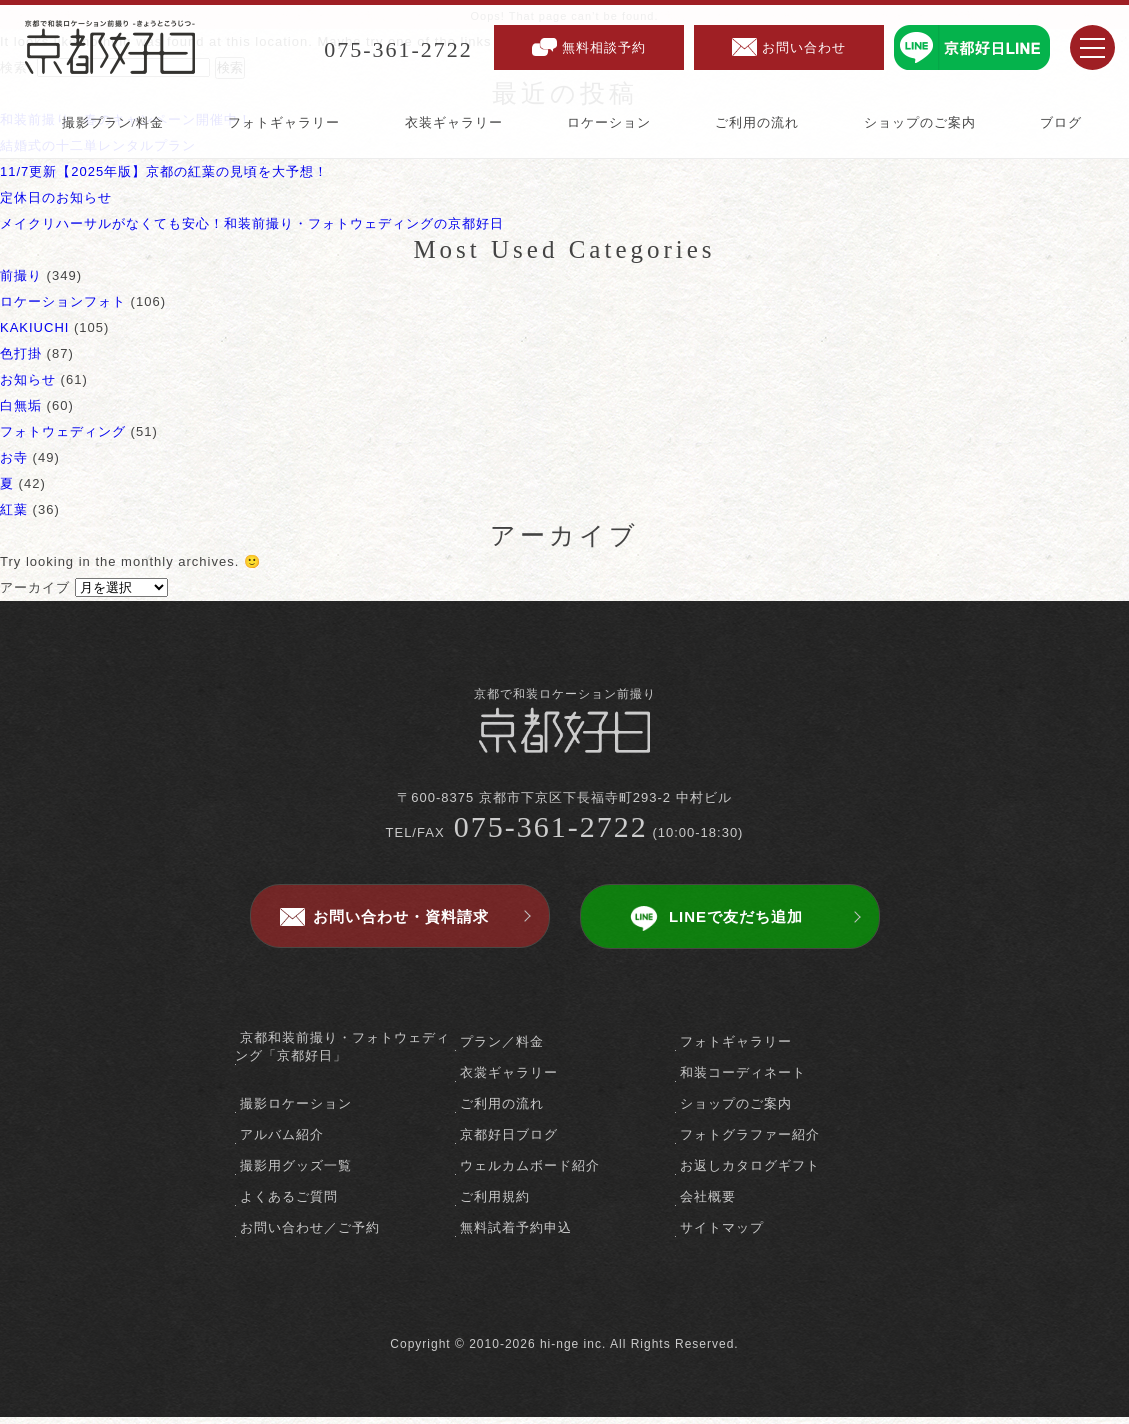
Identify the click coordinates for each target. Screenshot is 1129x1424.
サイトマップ (722, 1234)
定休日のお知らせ (56, 197)
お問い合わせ (804, 47)
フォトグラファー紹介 (750, 1141)
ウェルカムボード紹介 (530, 1172)
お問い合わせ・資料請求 (401, 923)
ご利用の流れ (502, 1110)
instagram (599, 1305)
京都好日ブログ (509, 1141)
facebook (529, 1305)
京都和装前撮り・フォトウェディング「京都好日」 (342, 1053)
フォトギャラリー (736, 1048)
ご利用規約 (495, 1203)
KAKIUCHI (34, 327)
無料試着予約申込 (516, 1234)
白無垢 (21, 405)
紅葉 (14, 509)
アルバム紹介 (282, 1141)
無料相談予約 (604, 47)
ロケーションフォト (63, 301)
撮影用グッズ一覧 (296, 1172)
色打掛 (21, 353)
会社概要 (708, 1203)
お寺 (14, 457)
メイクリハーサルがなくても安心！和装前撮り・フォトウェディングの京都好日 (252, 223)
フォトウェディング (63, 431)
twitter (564, 1305)
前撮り (21, 275)
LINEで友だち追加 (736, 923)
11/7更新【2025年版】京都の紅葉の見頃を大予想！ (164, 171)
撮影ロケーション (296, 1110)
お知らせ (28, 379)
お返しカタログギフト (750, 1172)
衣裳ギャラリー (509, 1079)
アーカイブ (35, 587)
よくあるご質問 (289, 1203)
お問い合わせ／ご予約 (310, 1234)
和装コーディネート (743, 1079)
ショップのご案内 (736, 1110)
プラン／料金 (502, 1048)
